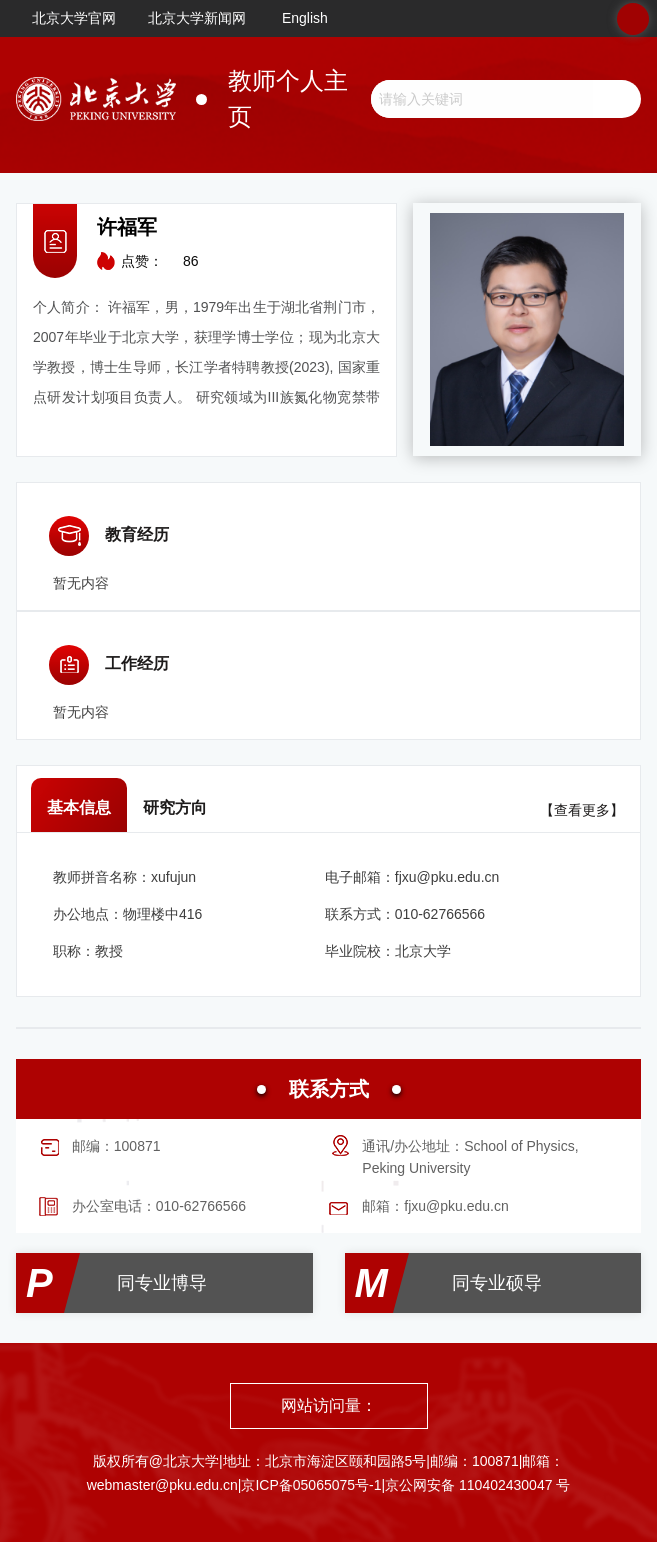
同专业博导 (162, 1283)
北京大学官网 (74, 18)
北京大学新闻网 (197, 18)
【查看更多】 (582, 810)
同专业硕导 (497, 1283)
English (305, 18)
